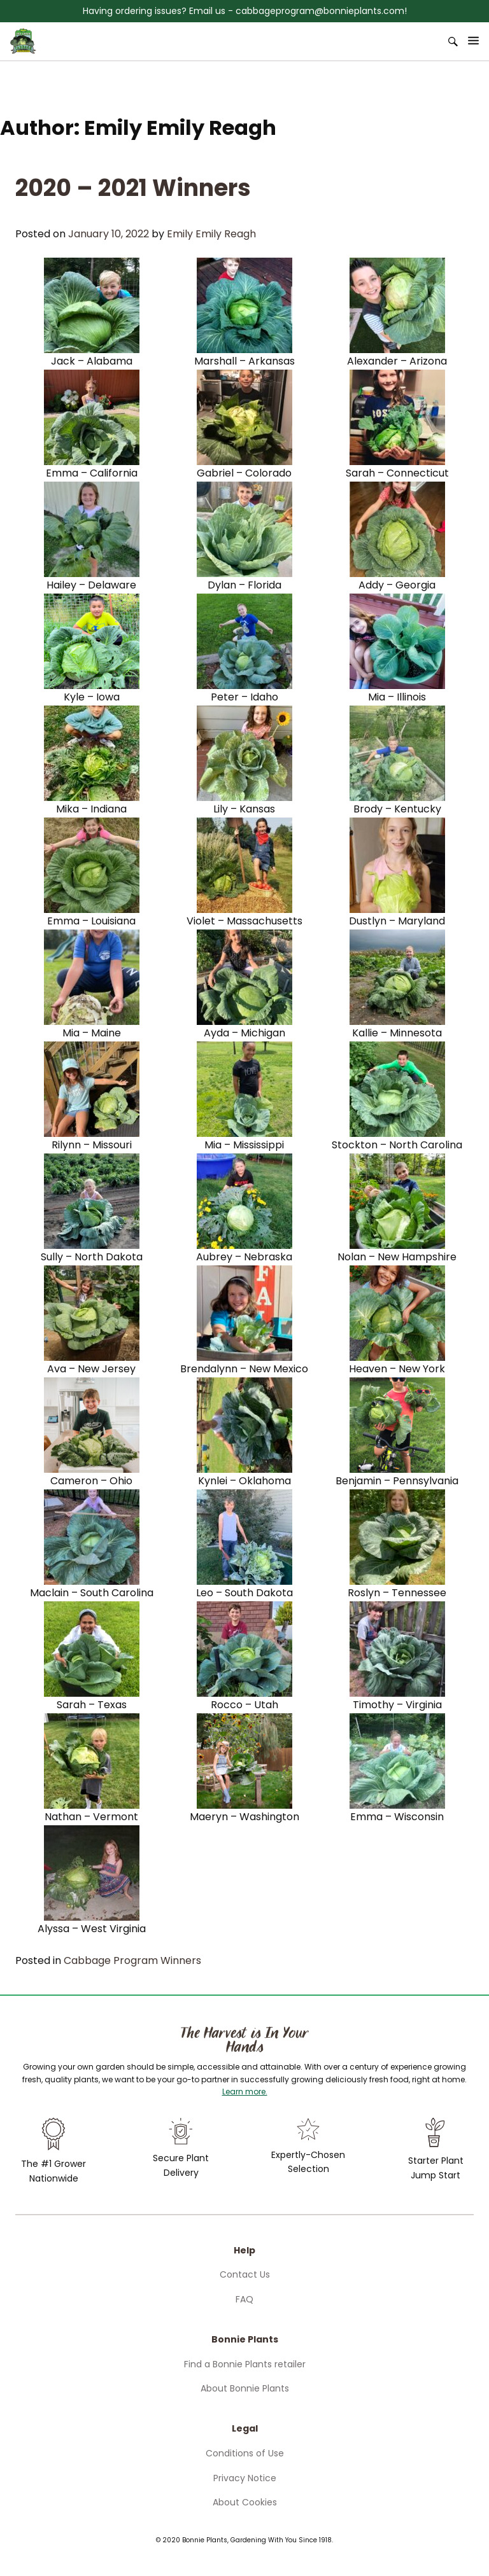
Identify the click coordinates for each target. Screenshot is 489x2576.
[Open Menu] (473, 40)
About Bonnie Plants (245, 2388)
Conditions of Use (245, 2453)
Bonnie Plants (244, 2339)
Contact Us (245, 2274)
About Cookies (245, 2502)
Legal (245, 2428)
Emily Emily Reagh (211, 233)
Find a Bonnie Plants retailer (245, 2364)
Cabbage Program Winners (132, 1960)
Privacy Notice (244, 2478)
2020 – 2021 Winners (133, 188)
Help (244, 2250)
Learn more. (244, 2091)
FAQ (244, 2299)
